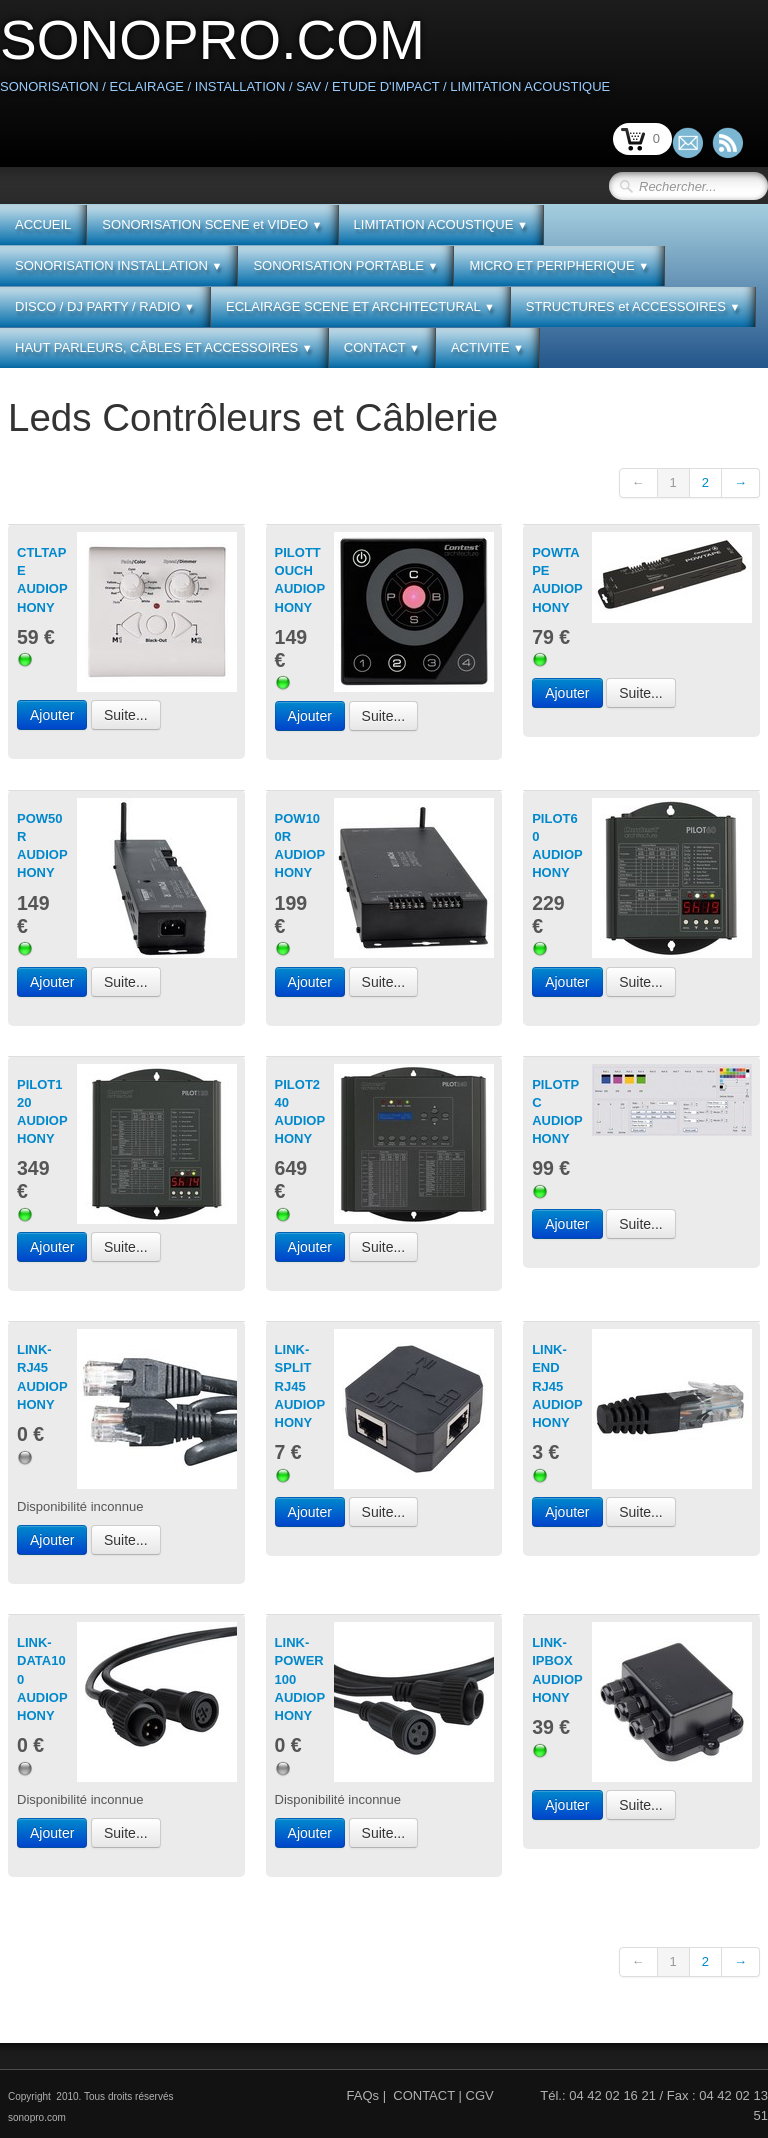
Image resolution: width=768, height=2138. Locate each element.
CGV (480, 2095)
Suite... (126, 715)
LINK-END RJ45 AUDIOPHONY (557, 1386)
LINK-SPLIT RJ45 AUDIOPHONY (300, 1386)
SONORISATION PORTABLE (345, 265)
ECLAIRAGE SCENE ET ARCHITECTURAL (360, 306)
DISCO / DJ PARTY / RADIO (105, 306)
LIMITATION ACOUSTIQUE (441, 224)
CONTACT (382, 347)
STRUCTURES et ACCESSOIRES (633, 306)
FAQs (363, 2095)
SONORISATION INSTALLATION (118, 265)
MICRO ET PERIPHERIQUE (559, 265)
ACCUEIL (43, 224)
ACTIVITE (487, 347)
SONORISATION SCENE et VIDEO (212, 224)
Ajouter (52, 715)
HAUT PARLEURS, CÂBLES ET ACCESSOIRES (164, 347)
